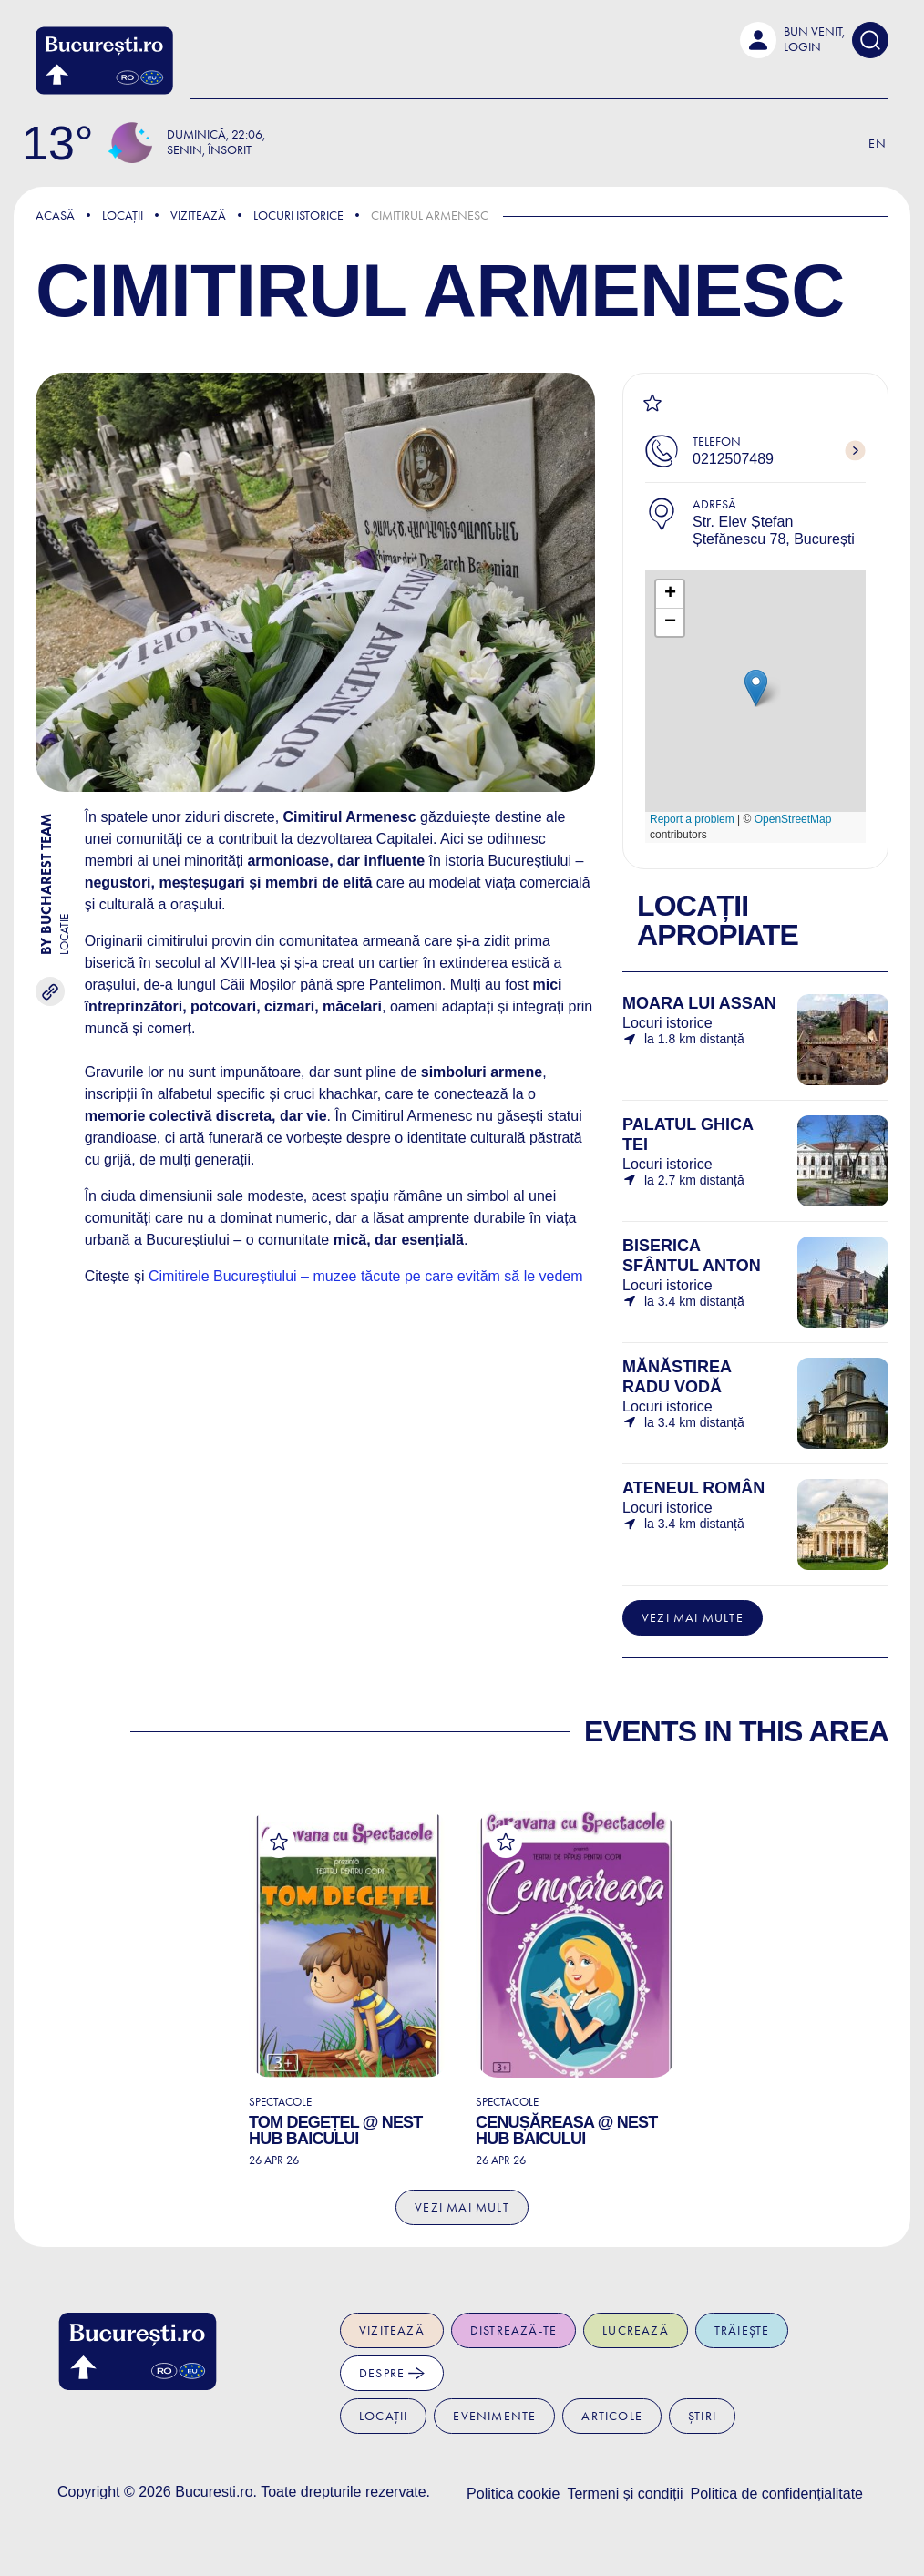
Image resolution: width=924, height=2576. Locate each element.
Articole (611, 2416)
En (877, 143)
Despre (392, 2373)
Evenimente (494, 2416)
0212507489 (733, 459)
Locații (122, 215)
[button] (792, 40)
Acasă (55, 215)
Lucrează (635, 2330)
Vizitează (198, 215)
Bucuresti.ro (213, 2491)
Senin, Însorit (209, 150)
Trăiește (742, 2330)
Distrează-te (513, 2330)
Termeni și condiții (625, 2493)
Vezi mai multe (693, 1618)
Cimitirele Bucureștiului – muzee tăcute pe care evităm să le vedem (366, 1276)
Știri (702, 2416)
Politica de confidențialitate (777, 2493)
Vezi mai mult (462, 2207)
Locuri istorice (298, 215)
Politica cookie (513, 2493)
